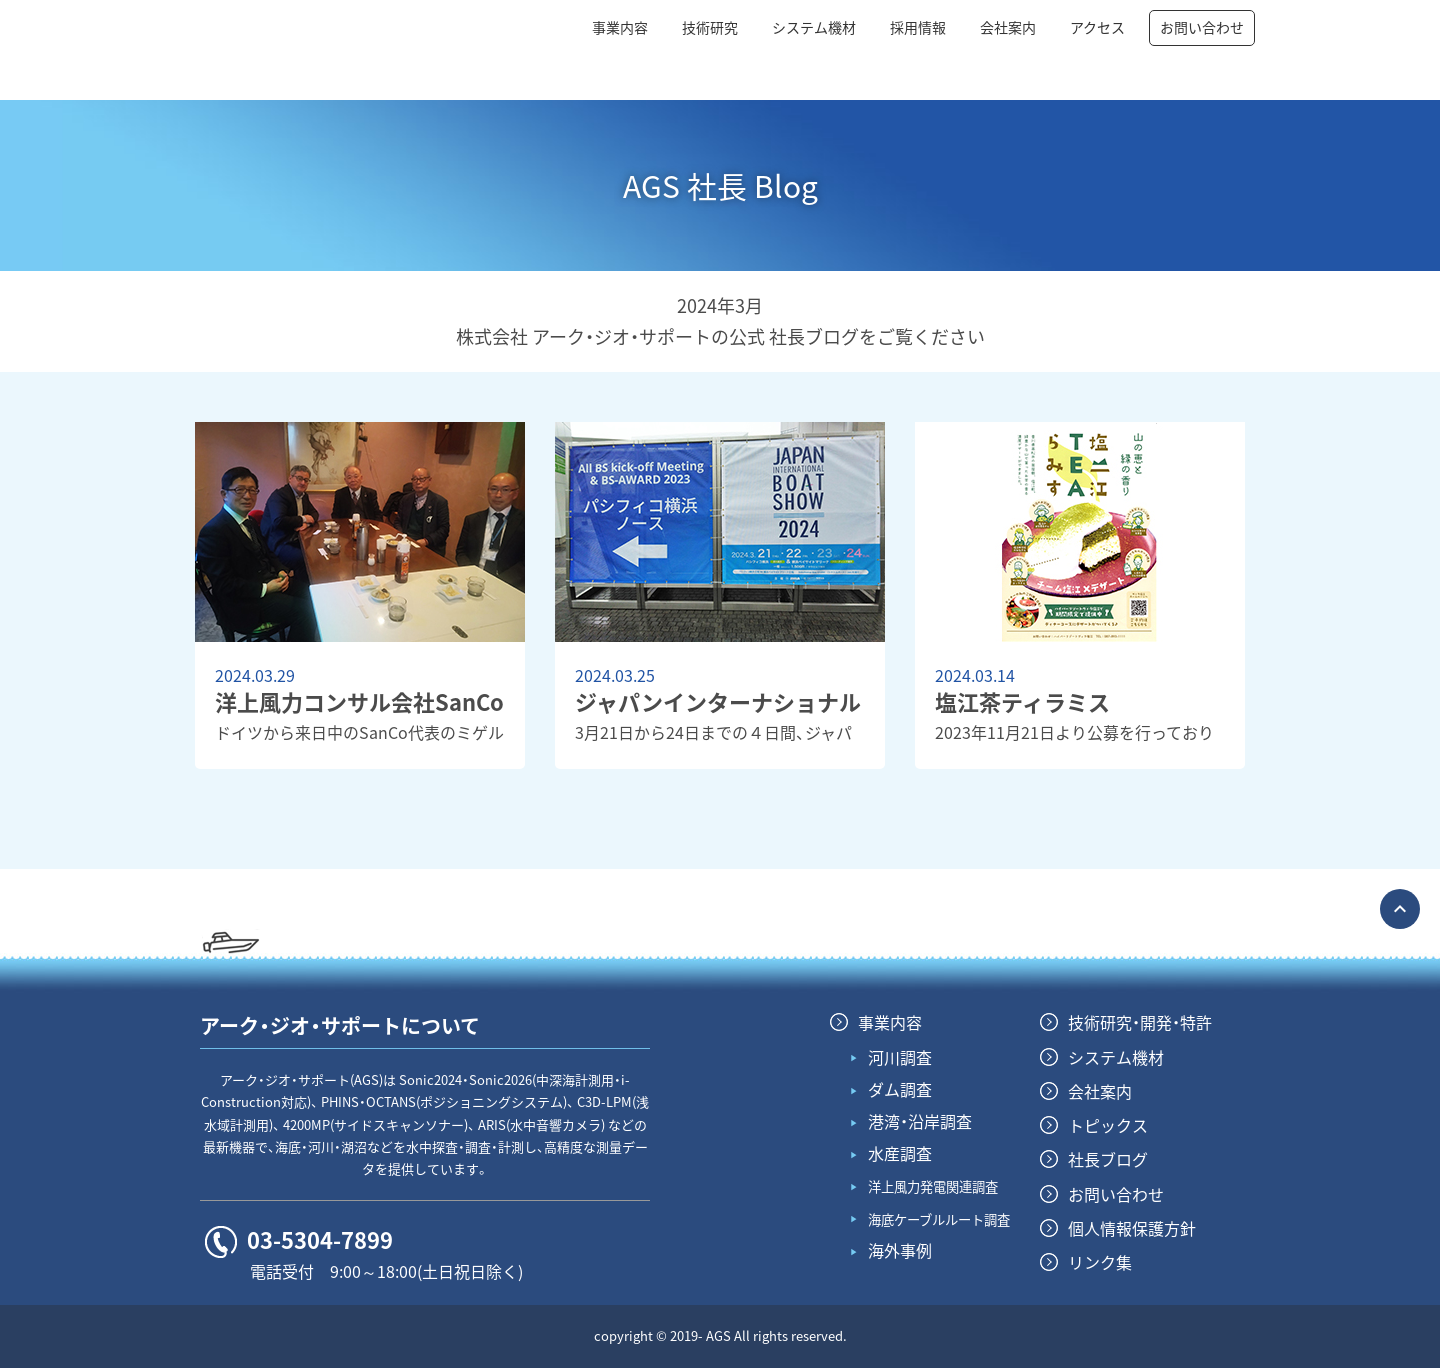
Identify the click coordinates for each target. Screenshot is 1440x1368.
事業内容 (620, 27)
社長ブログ (1108, 1159)
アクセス (1097, 27)
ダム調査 (900, 1089)
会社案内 (1008, 27)
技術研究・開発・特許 (1140, 1022)
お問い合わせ (1202, 27)
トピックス (1108, 1125)
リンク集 (1100, 1262)
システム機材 (814, 27)
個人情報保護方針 (1132, 1228)
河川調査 (900, 1057)
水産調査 (900, 1153)
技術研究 (710, 27)
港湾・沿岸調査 (920, 1121)
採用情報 (918, 27)
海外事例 (900, 1250)
